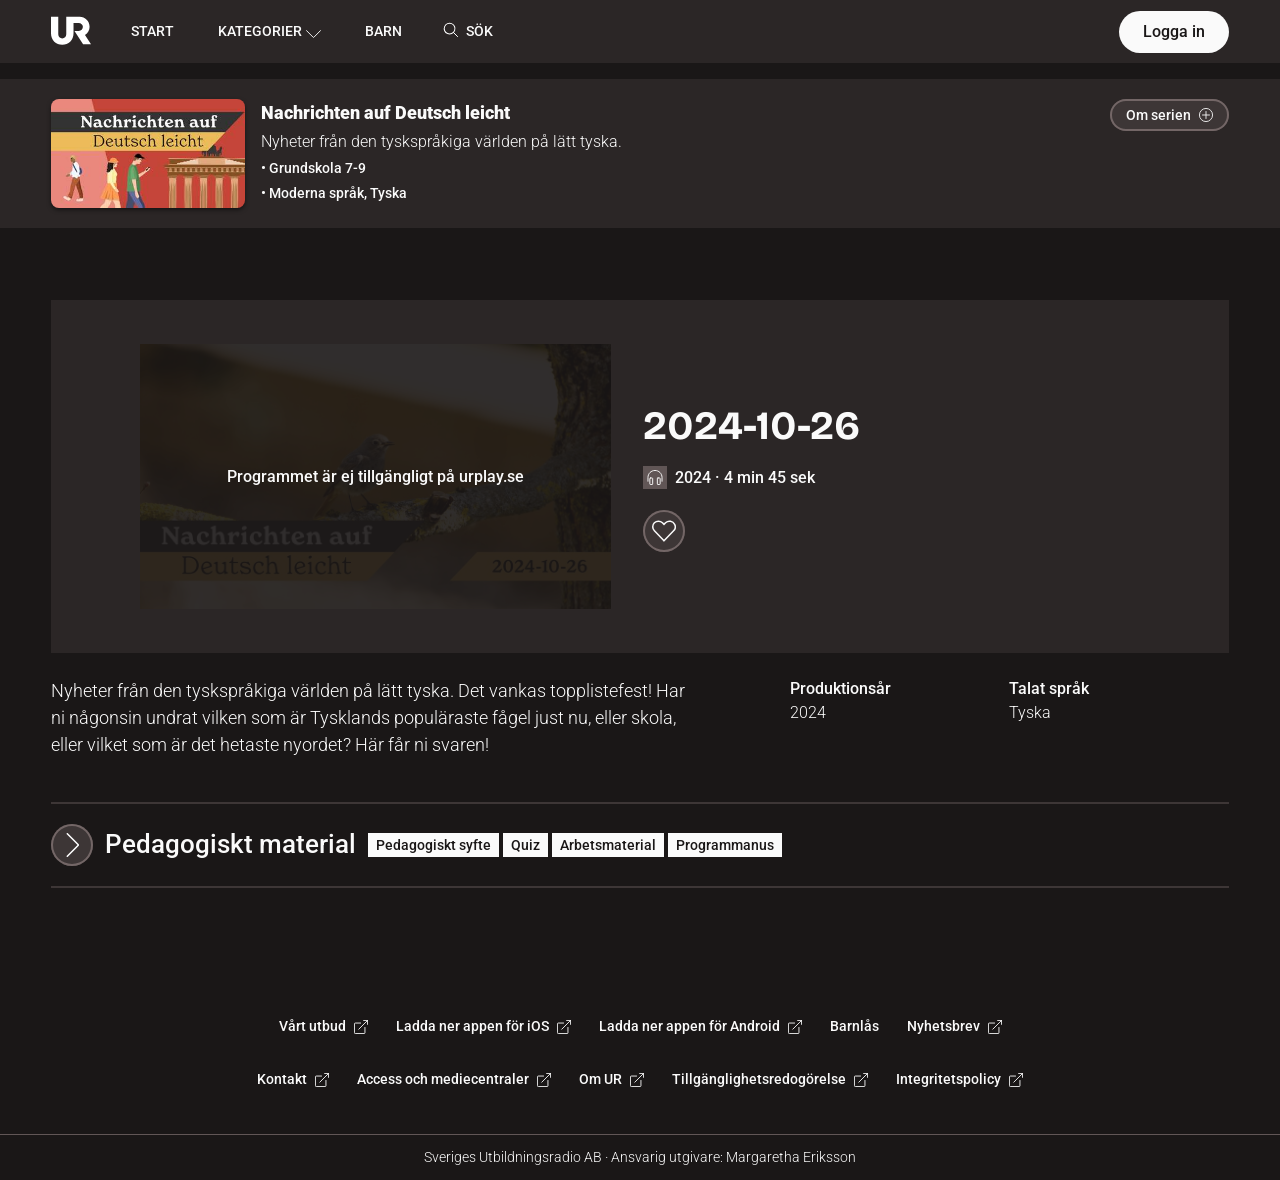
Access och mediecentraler (454, 1079)
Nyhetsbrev (954, 1026)
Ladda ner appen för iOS (483, 1026)
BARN (383, 31)
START (152, 31)
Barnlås (854, 1026)
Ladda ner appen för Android (700, 1026)
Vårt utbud (323, 1026)
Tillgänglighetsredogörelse (770, 1079)
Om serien (1169, 115)
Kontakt (293, 1079)
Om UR (611, 1079)
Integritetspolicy (959, 1079)
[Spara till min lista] (664, 531)
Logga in (1174, 31)
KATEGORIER (269, 32)
